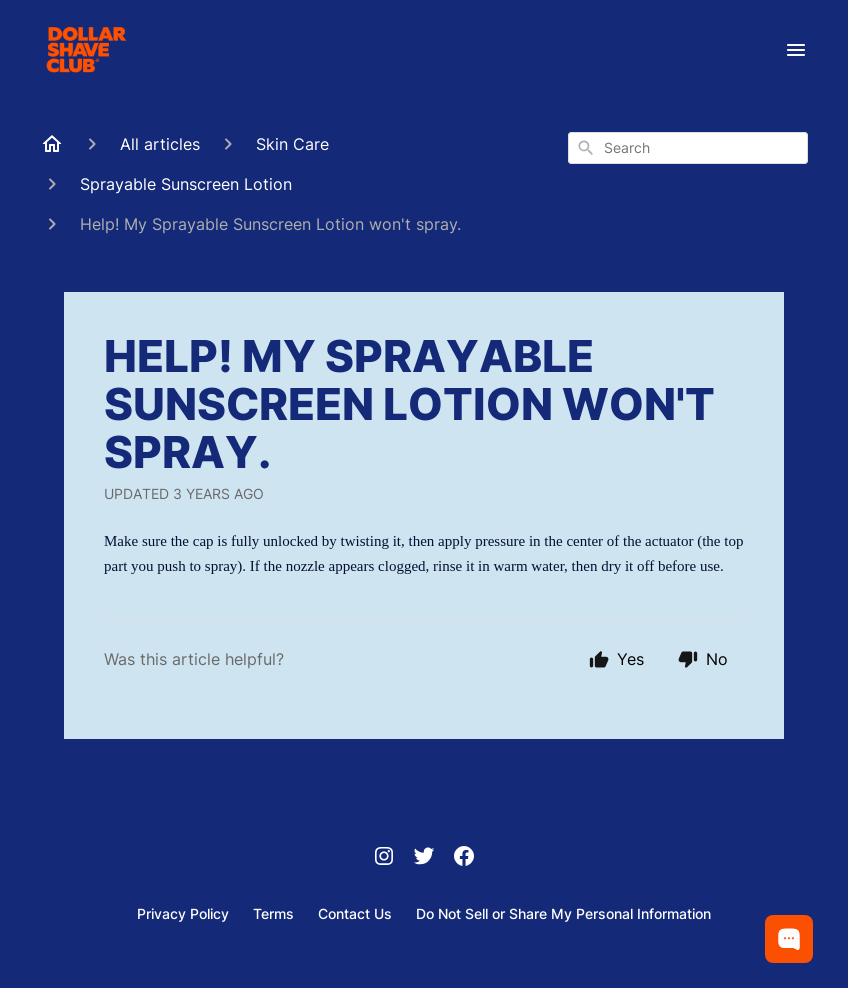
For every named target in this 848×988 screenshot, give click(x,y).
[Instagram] (384, 858)
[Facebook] (464, 858)
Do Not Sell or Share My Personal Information (563, 913)
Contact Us (355, 913)
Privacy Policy (183, 913)
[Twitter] (424, 858)
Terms (273, 913)
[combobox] (688, 148)
